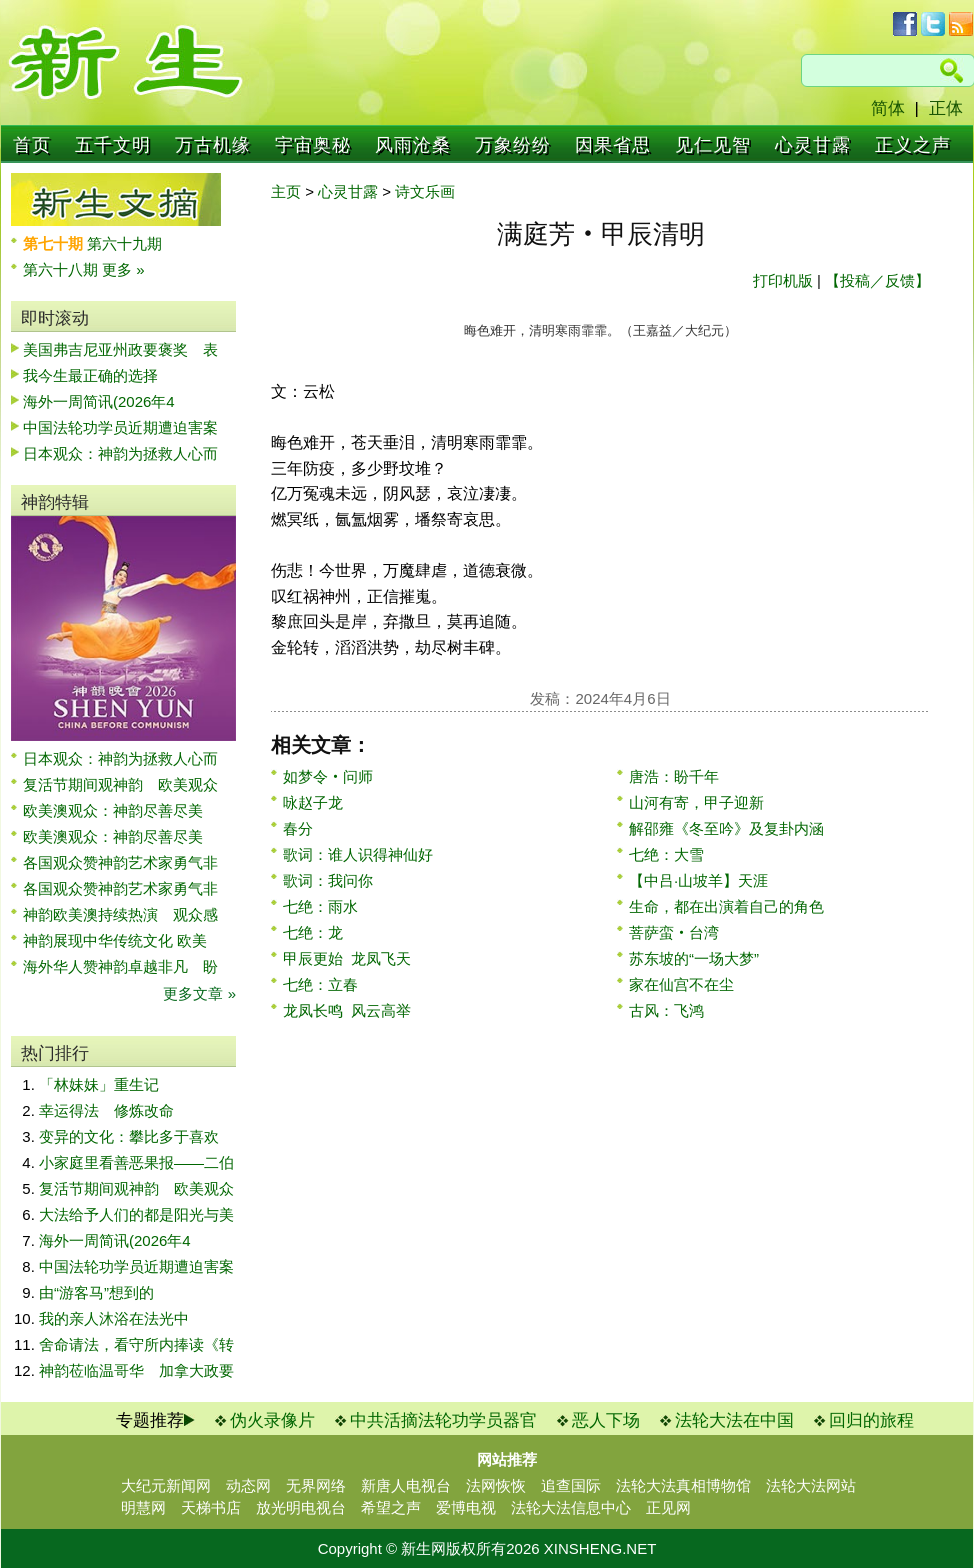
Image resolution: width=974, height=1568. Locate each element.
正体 (946, 108)
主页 (286, 191)
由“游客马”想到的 (96, 1292)
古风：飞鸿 (666, 1010)
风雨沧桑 (413, 145)
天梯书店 (211, 1507)
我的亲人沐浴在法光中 (114, 1318)
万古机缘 (213, 145)
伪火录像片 (272, 1420)
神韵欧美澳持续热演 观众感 (120, 914)
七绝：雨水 (320, 906)
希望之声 (391, 1507)
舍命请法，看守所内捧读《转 (136, 1344)
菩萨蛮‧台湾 (674, 932)
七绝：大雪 (666, 854)
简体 (888, 108)
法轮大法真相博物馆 (683, 1485)
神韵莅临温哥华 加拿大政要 (136, 1370)
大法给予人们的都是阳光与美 (136, 1214)
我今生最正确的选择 (90, 375)
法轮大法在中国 (734, 1420)
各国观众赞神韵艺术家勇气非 (120, 862)
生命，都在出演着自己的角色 (726, 906)
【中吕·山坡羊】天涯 (698, 880)
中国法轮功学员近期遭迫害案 (120, 427)
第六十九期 (124, 243)
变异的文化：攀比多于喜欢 (129, 1136)
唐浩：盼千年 (674, 776)
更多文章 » (199, 993)
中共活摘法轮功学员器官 (443, 1420)
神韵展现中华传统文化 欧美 (115, 940)
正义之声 (913, 145)
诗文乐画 (425, 191)
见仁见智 (713, 145)
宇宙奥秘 (313, 145)
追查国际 (571, 1485)
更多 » (123, 269)
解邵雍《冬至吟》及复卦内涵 (726, 828)
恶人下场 (606, 1420)
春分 (298, 828)
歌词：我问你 (328, 880)
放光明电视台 (301, 1507)
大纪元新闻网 (166, 1485)
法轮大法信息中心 (571, 1507)
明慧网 (143, 1507)
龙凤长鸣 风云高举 (347, 1010)
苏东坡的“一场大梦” (694, 958)
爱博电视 (466, 1507)
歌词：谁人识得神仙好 (358, 854)
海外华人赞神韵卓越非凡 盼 (120, 966)
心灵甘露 (813, 145)
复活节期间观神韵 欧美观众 (120, 784)
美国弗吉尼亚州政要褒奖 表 (120, 349)
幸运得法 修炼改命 (106, 1110)
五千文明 (113, 145)
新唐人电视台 (406, 1485)
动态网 (248, 1485)
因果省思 (613, 145)
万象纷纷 (513, 145)
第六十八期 (62, 269)
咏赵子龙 (313, 802)
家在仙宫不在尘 (681, 984)
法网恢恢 (496, 1485)
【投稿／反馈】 (877, 280)
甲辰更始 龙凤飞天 (347, 958)
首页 (32, 145)
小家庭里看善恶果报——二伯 (136, 1162)
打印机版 (783, 280)
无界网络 (316, 1485)
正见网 (668, 1507)
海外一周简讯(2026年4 (99, 401)
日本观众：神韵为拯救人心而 (120, 453)
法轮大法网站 (811, 1485)
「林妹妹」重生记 (99, 1084)
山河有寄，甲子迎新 (696, 802)
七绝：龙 (313, 932)
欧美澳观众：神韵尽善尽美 (120, 810)
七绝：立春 (320, 984)
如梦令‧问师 (328, 776)
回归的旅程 (871, 1420)
